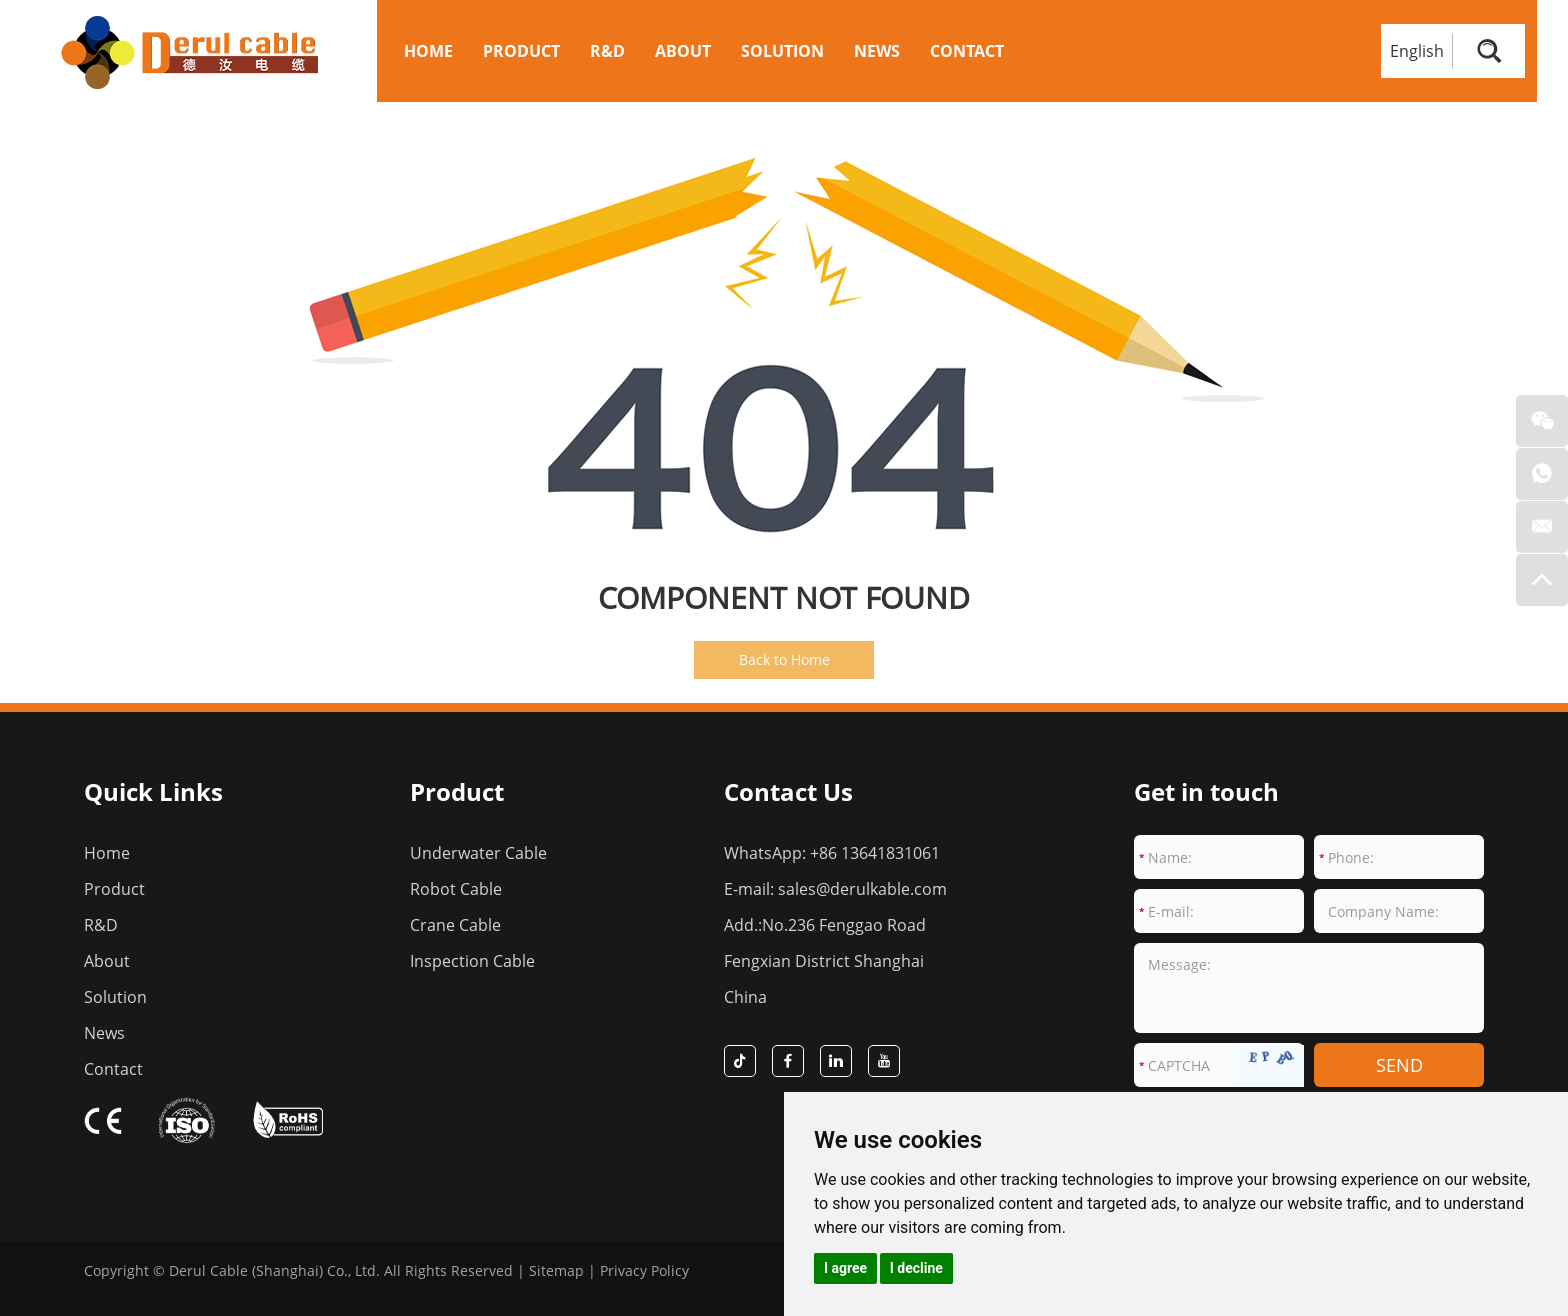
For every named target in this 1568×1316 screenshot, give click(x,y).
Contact (967, 51)
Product (521, 51)
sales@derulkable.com (862, 889)
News (877, 51)
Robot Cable (456, 889)
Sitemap (556, 1270)
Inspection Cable (472, 961)
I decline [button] (916, 1268)
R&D (607, 51)
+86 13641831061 (875, 853)
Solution (782, 51)
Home (428, 51)
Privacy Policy (644, 1270)
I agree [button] (845, 1268)
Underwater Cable (478, 853)
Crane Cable (455, 925)
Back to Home (784, 659)
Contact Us (788, 791)
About (683, 51)
